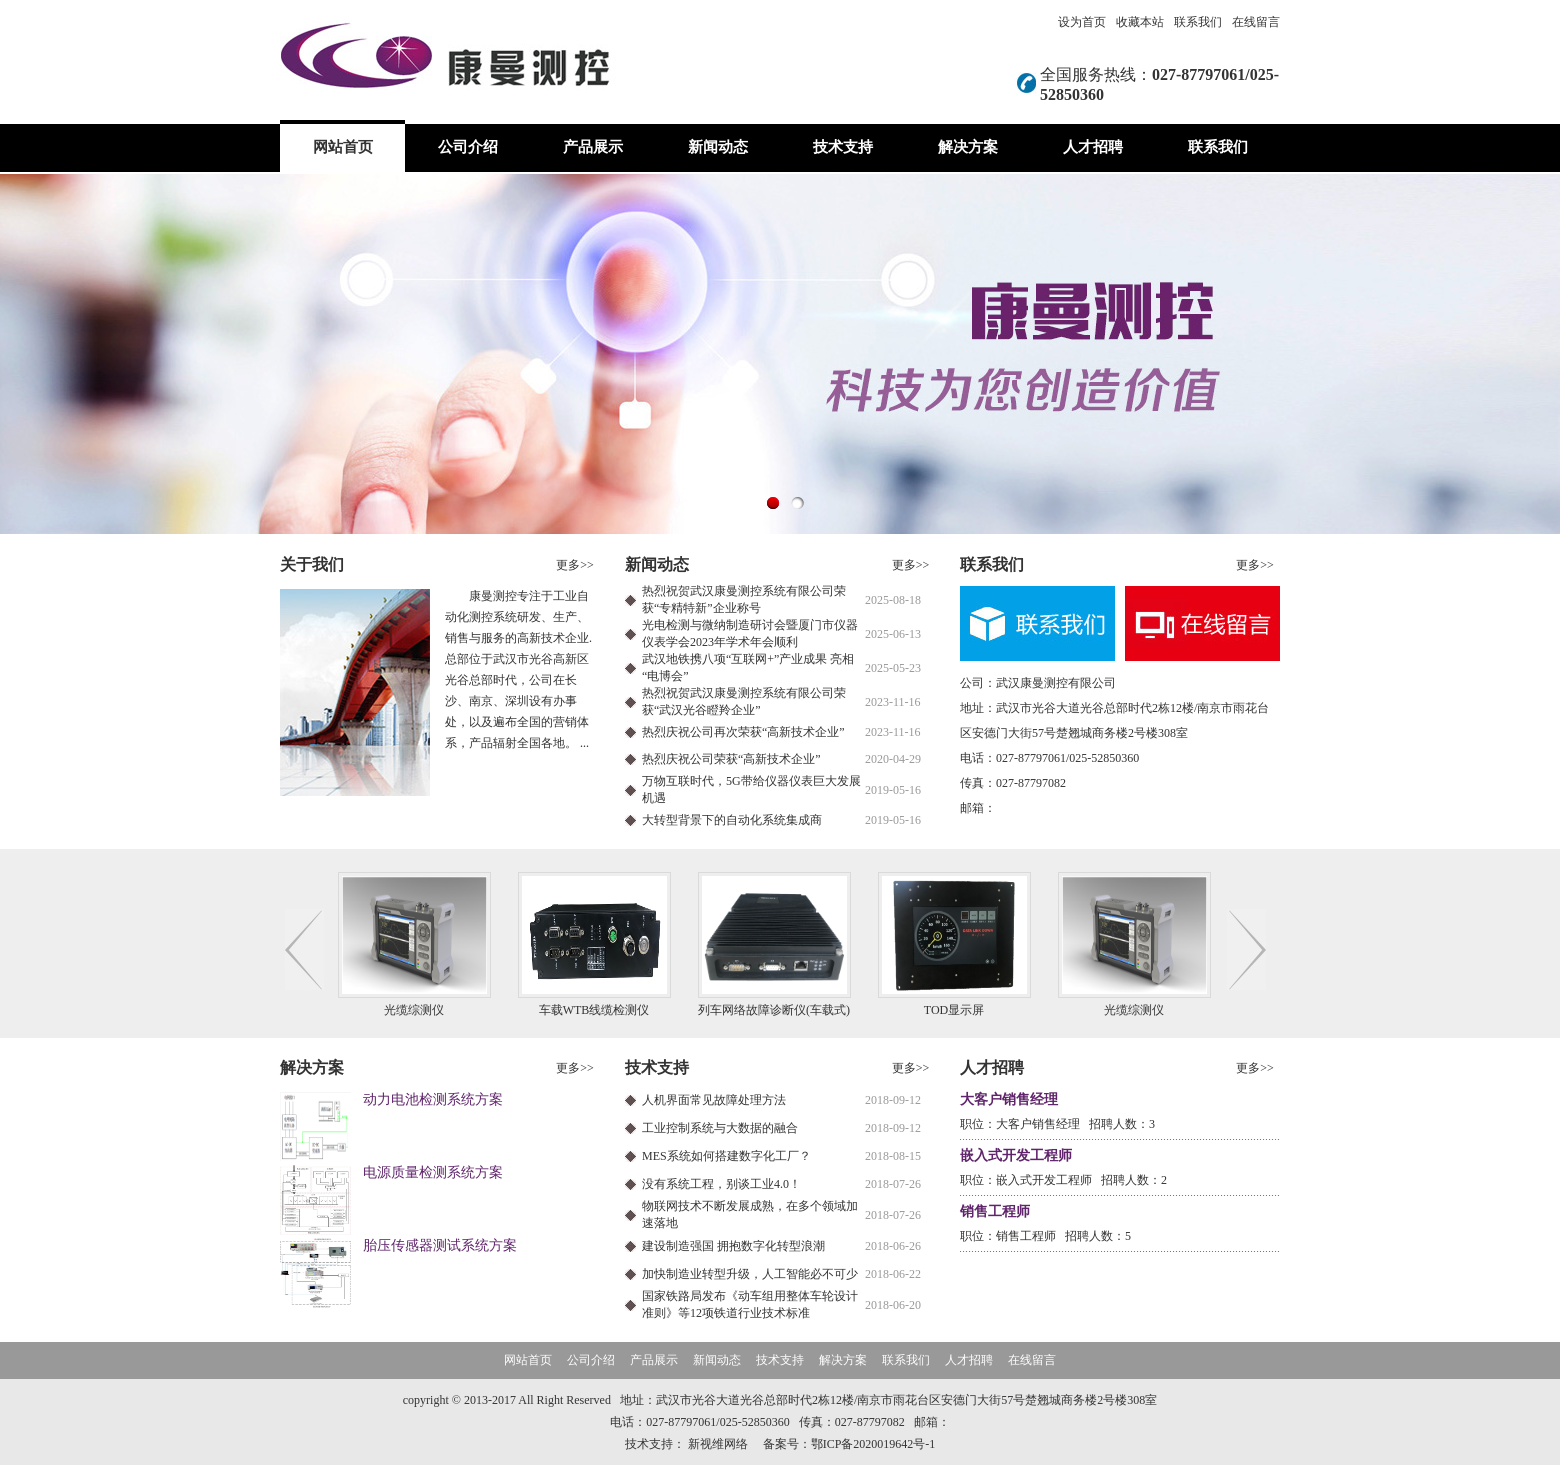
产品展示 (593, 147)
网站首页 (343, 147)
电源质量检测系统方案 (433, 1172)
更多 (575, 565)
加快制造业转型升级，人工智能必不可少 (750, 1274)
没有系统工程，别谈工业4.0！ (721, 1184)
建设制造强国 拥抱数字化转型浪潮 (733, 1246)
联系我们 (1198, 22)
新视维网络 (718, 1444)
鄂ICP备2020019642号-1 (873, 1444)
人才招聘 (1093, 147)
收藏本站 (1140, 22)
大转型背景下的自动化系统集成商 (732, 820)
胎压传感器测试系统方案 (440, 1245)
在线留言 (1256, 22)
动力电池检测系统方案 (433, 1099)
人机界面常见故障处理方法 (714, 1100)
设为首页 (1082, 22)
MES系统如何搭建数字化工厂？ (726, 1156)
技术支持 (843, 147)
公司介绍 (468, 147)
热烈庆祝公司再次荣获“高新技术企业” (743, 732)
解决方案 (968, 147)
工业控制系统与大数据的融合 (720, 1128)
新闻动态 (718, 147)
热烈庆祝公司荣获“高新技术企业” (731, 759)
